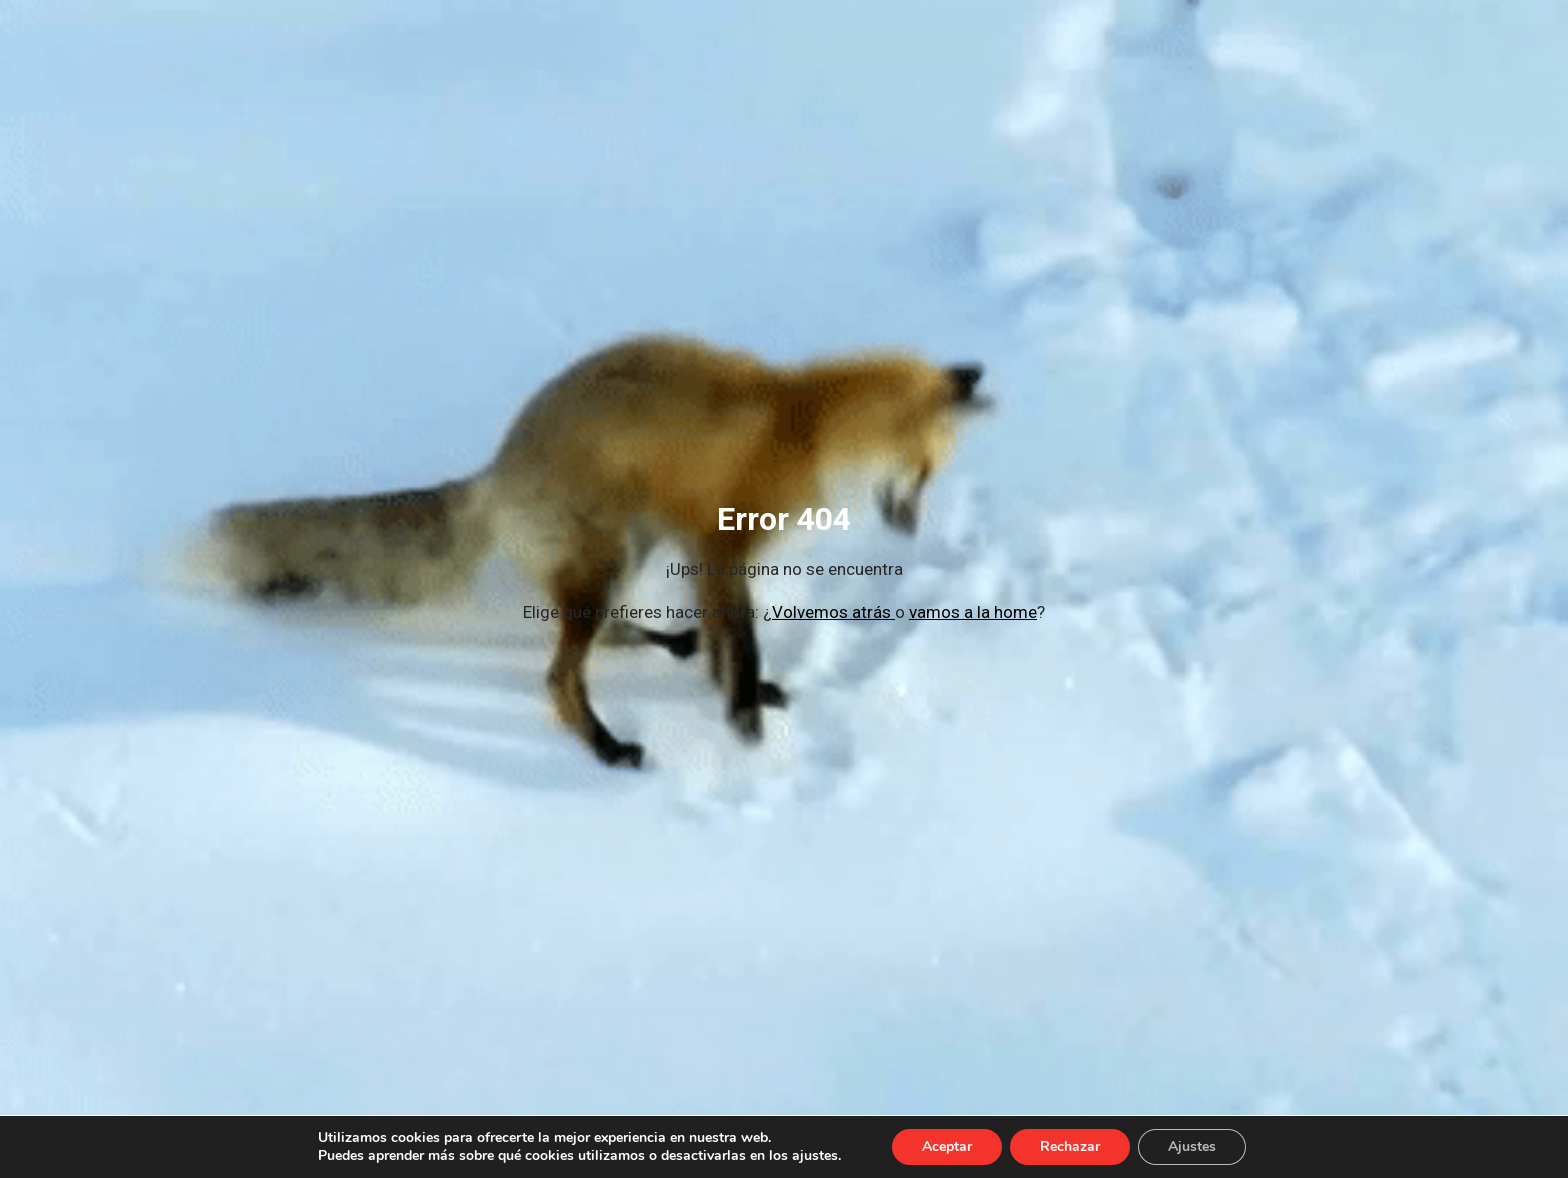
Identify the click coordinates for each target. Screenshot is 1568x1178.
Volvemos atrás (833, 612)
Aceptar (947, 1146)
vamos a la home (973, 612)
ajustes (815, 1156)
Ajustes (1192, 1146)
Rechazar (1070, 1146)
